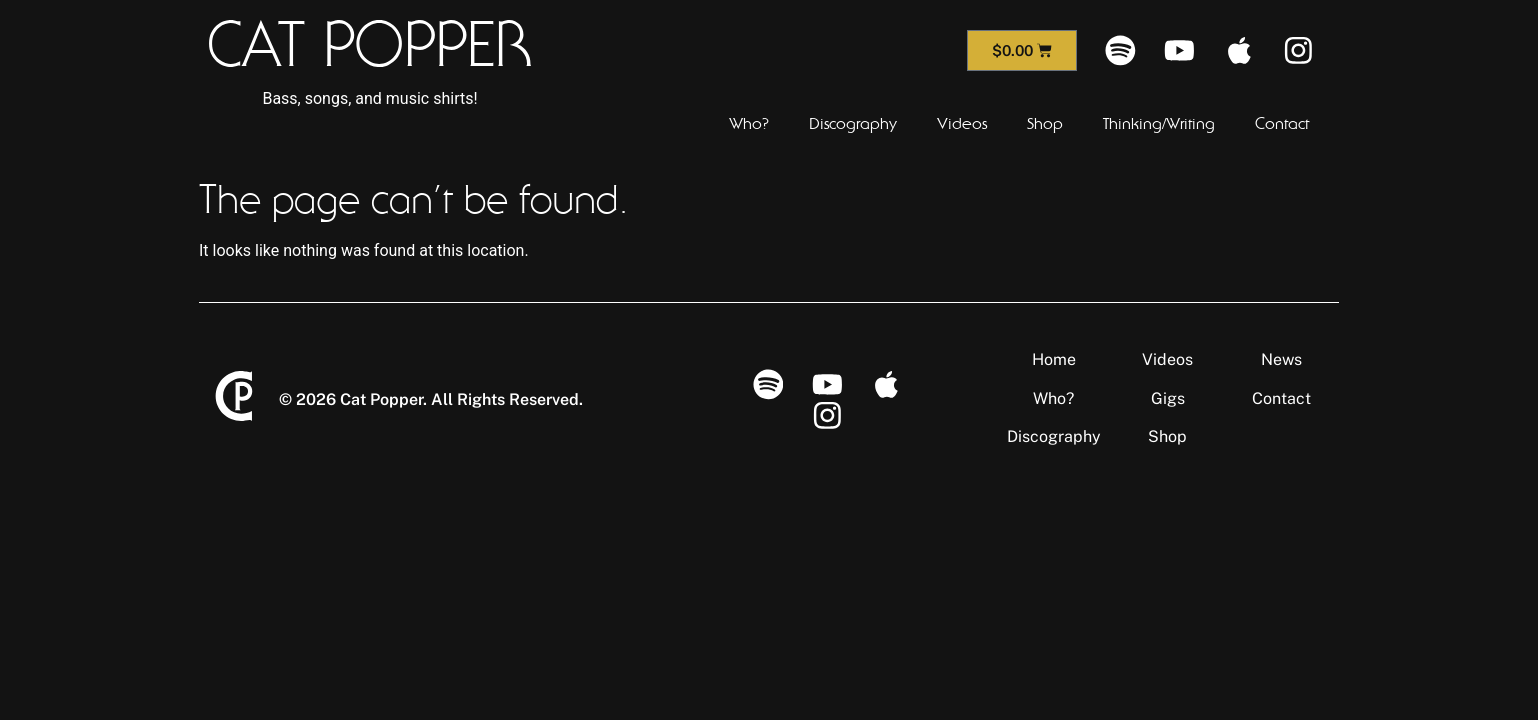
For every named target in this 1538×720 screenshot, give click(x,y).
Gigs (1168, 398)
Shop (1045, 124)
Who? (749, 124)
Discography (853, 124)
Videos (962, 124)
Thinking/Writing (1159, 124)
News (1281, 359)
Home (1054, 359)
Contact (1282, 124)
